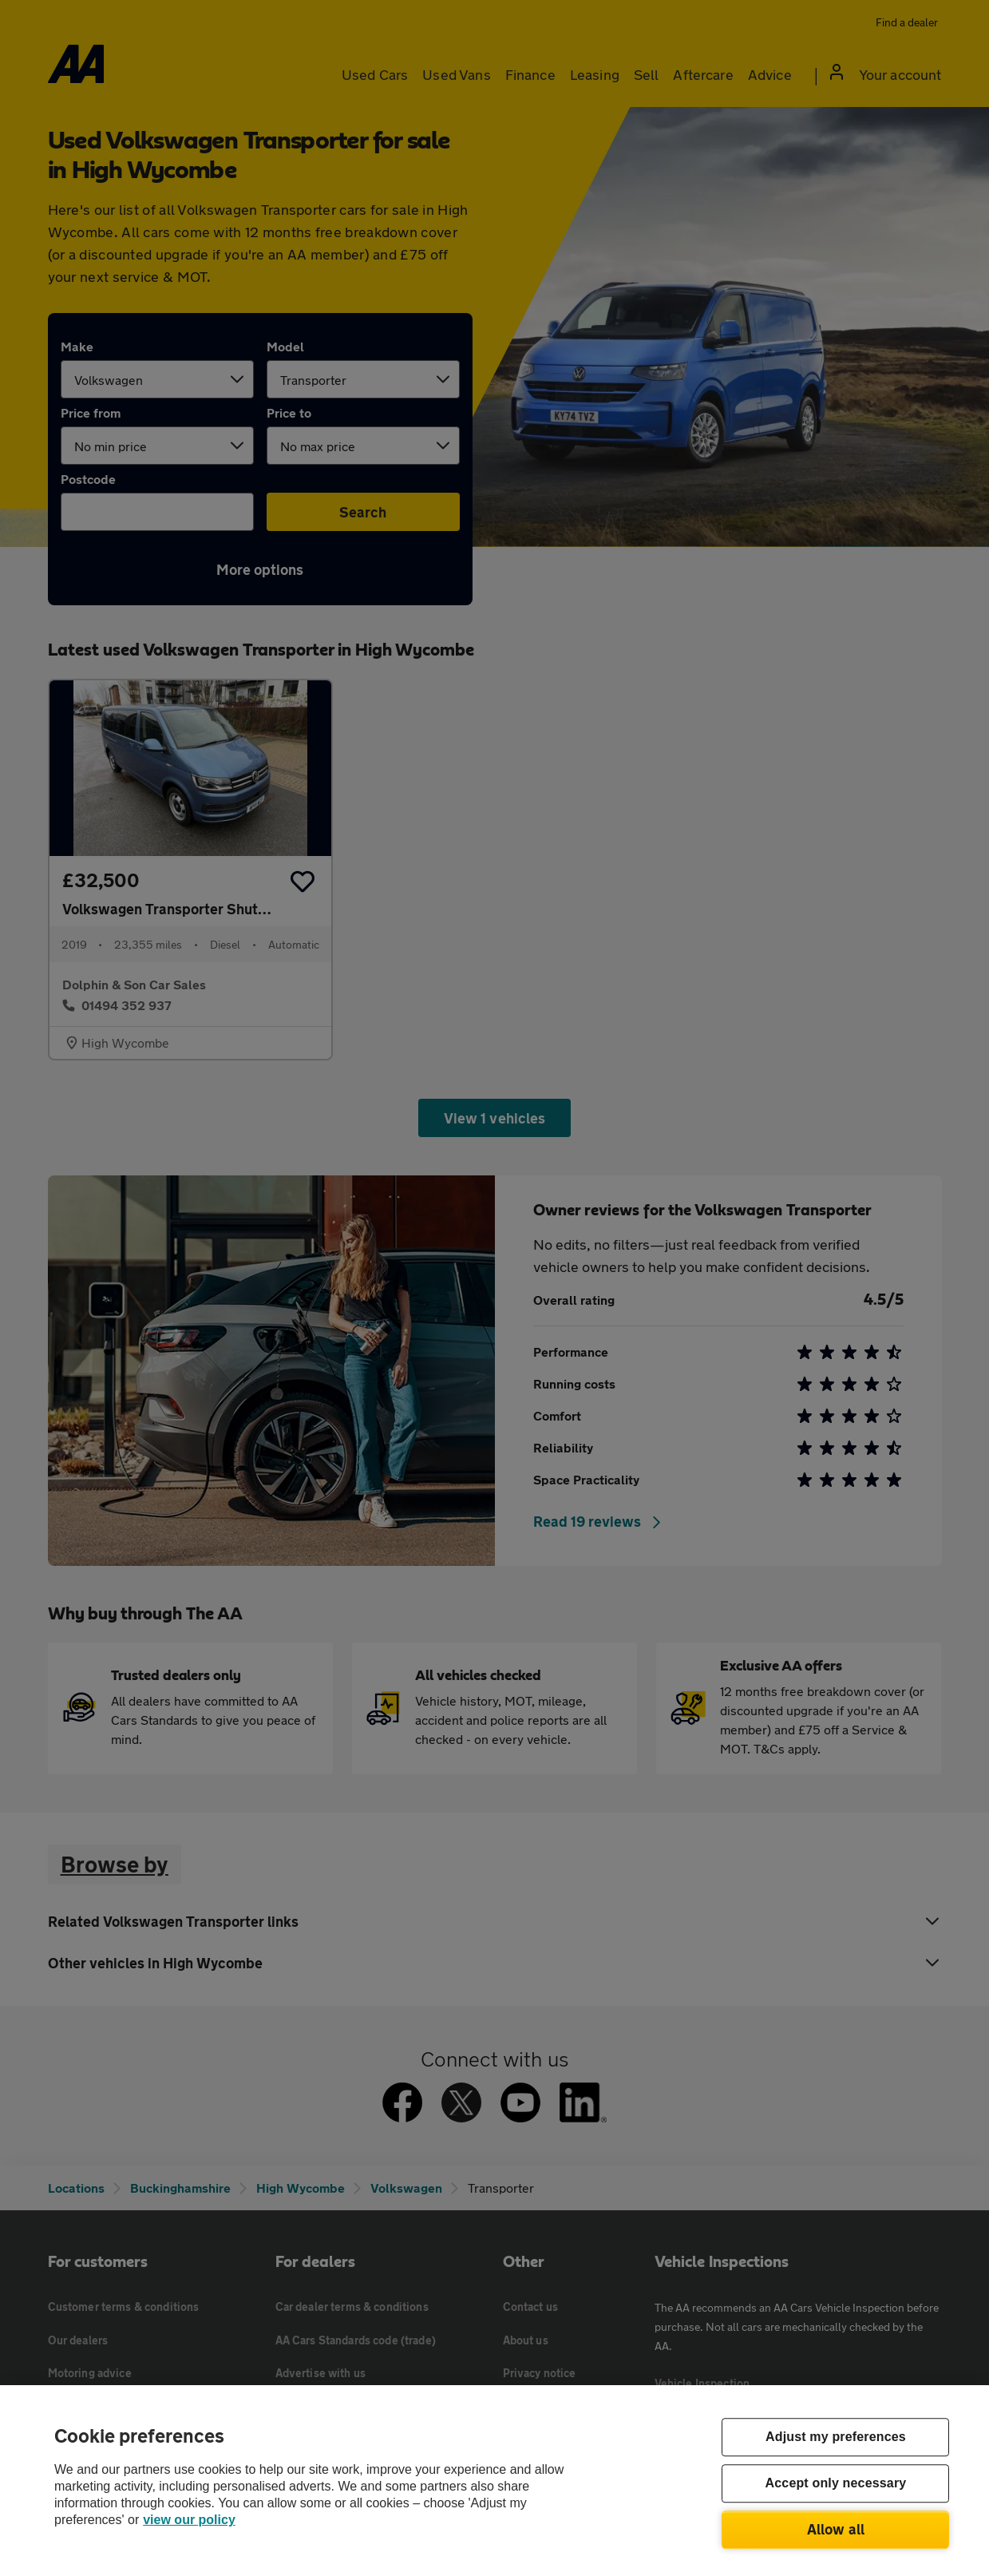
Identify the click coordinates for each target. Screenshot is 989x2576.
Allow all (836, 2529)
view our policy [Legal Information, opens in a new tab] (189, 2519)
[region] (494, 2480)
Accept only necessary (836, 2484)
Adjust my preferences (835, 2437)
